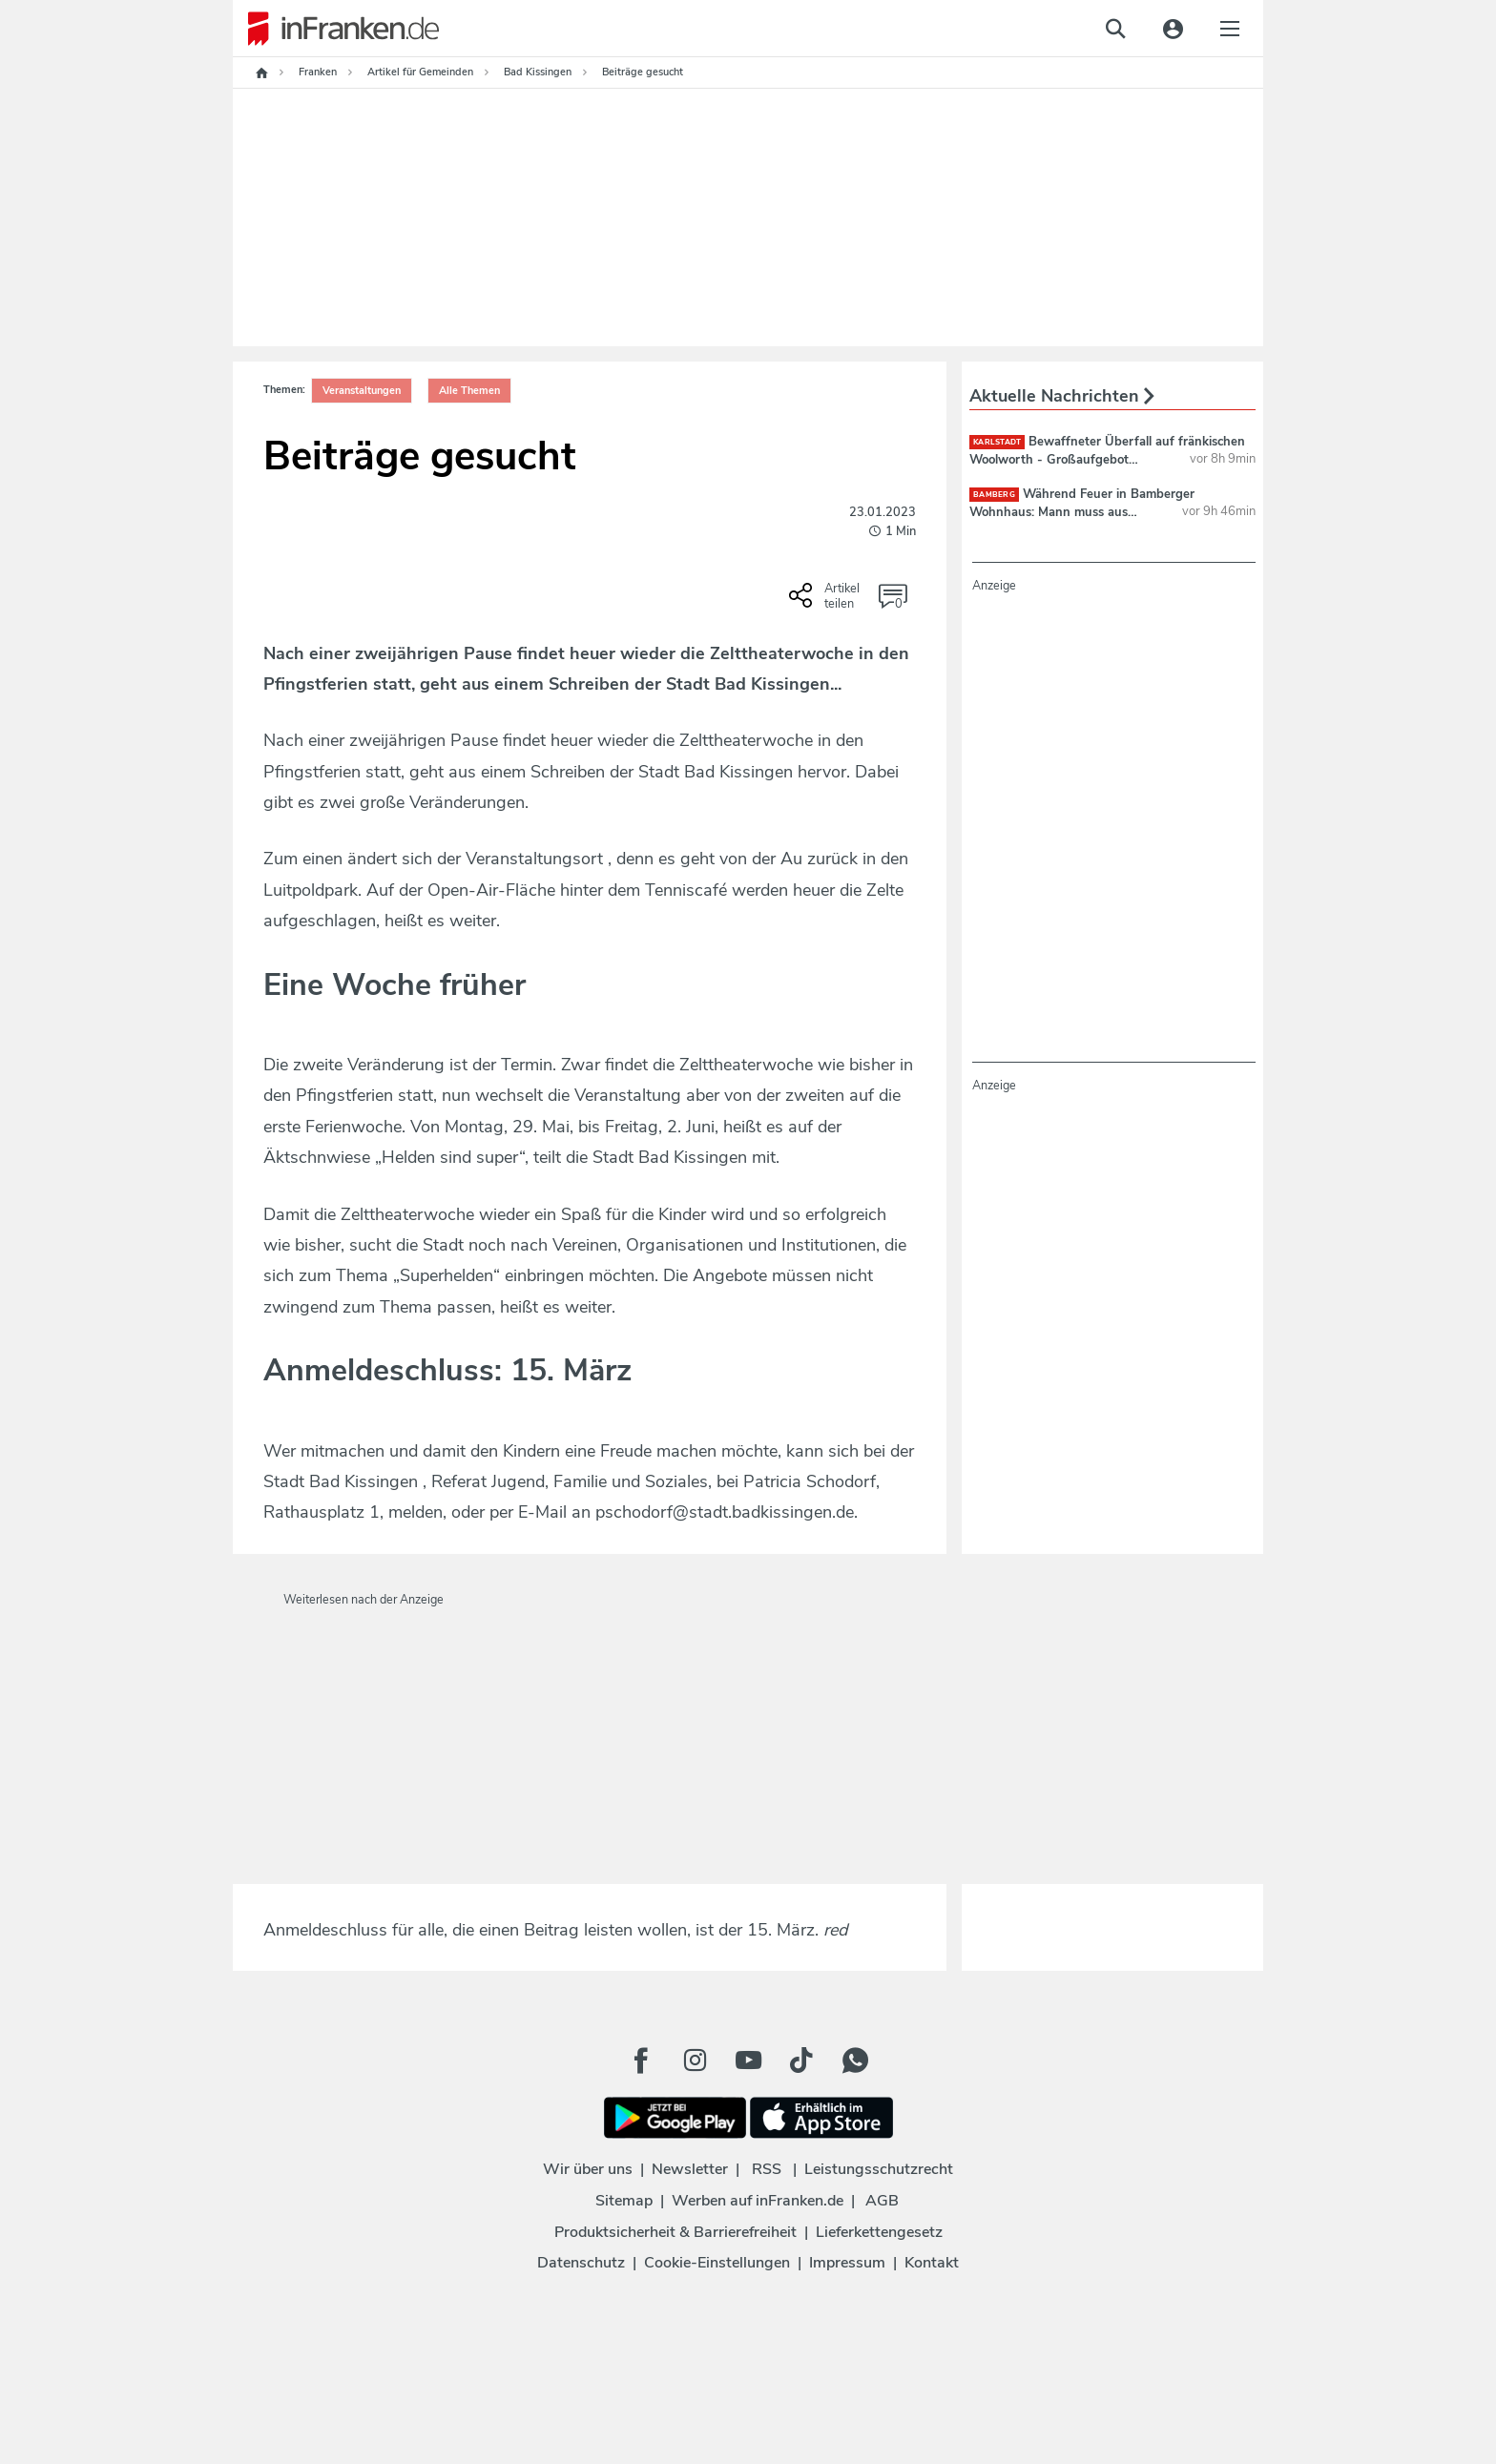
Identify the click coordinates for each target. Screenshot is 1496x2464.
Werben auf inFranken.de (757, 2200)
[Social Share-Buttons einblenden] (826, 601)
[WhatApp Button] (855, 2060)
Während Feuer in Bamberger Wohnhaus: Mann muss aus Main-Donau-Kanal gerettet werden (1082, 511)
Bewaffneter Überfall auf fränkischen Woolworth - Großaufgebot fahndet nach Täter (1107, 459)
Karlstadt (997, 442)
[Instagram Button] (694, 2060)
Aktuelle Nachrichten (1061, 395)
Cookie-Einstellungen (717, 2262)
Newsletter (690, 2169)
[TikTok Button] (801, 2060)
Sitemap (624, 2200)
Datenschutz (581, 2262)
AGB (882, 2200)
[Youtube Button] (748, 2060)
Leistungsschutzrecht (878, 2169)
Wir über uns (588, 2169)
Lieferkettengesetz (879, 2232)
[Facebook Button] (641, 2060)
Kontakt (931, 2262)
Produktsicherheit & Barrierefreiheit (675, 2232)
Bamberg (994, 494)
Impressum (847, 2262)
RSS (766, 2169)
